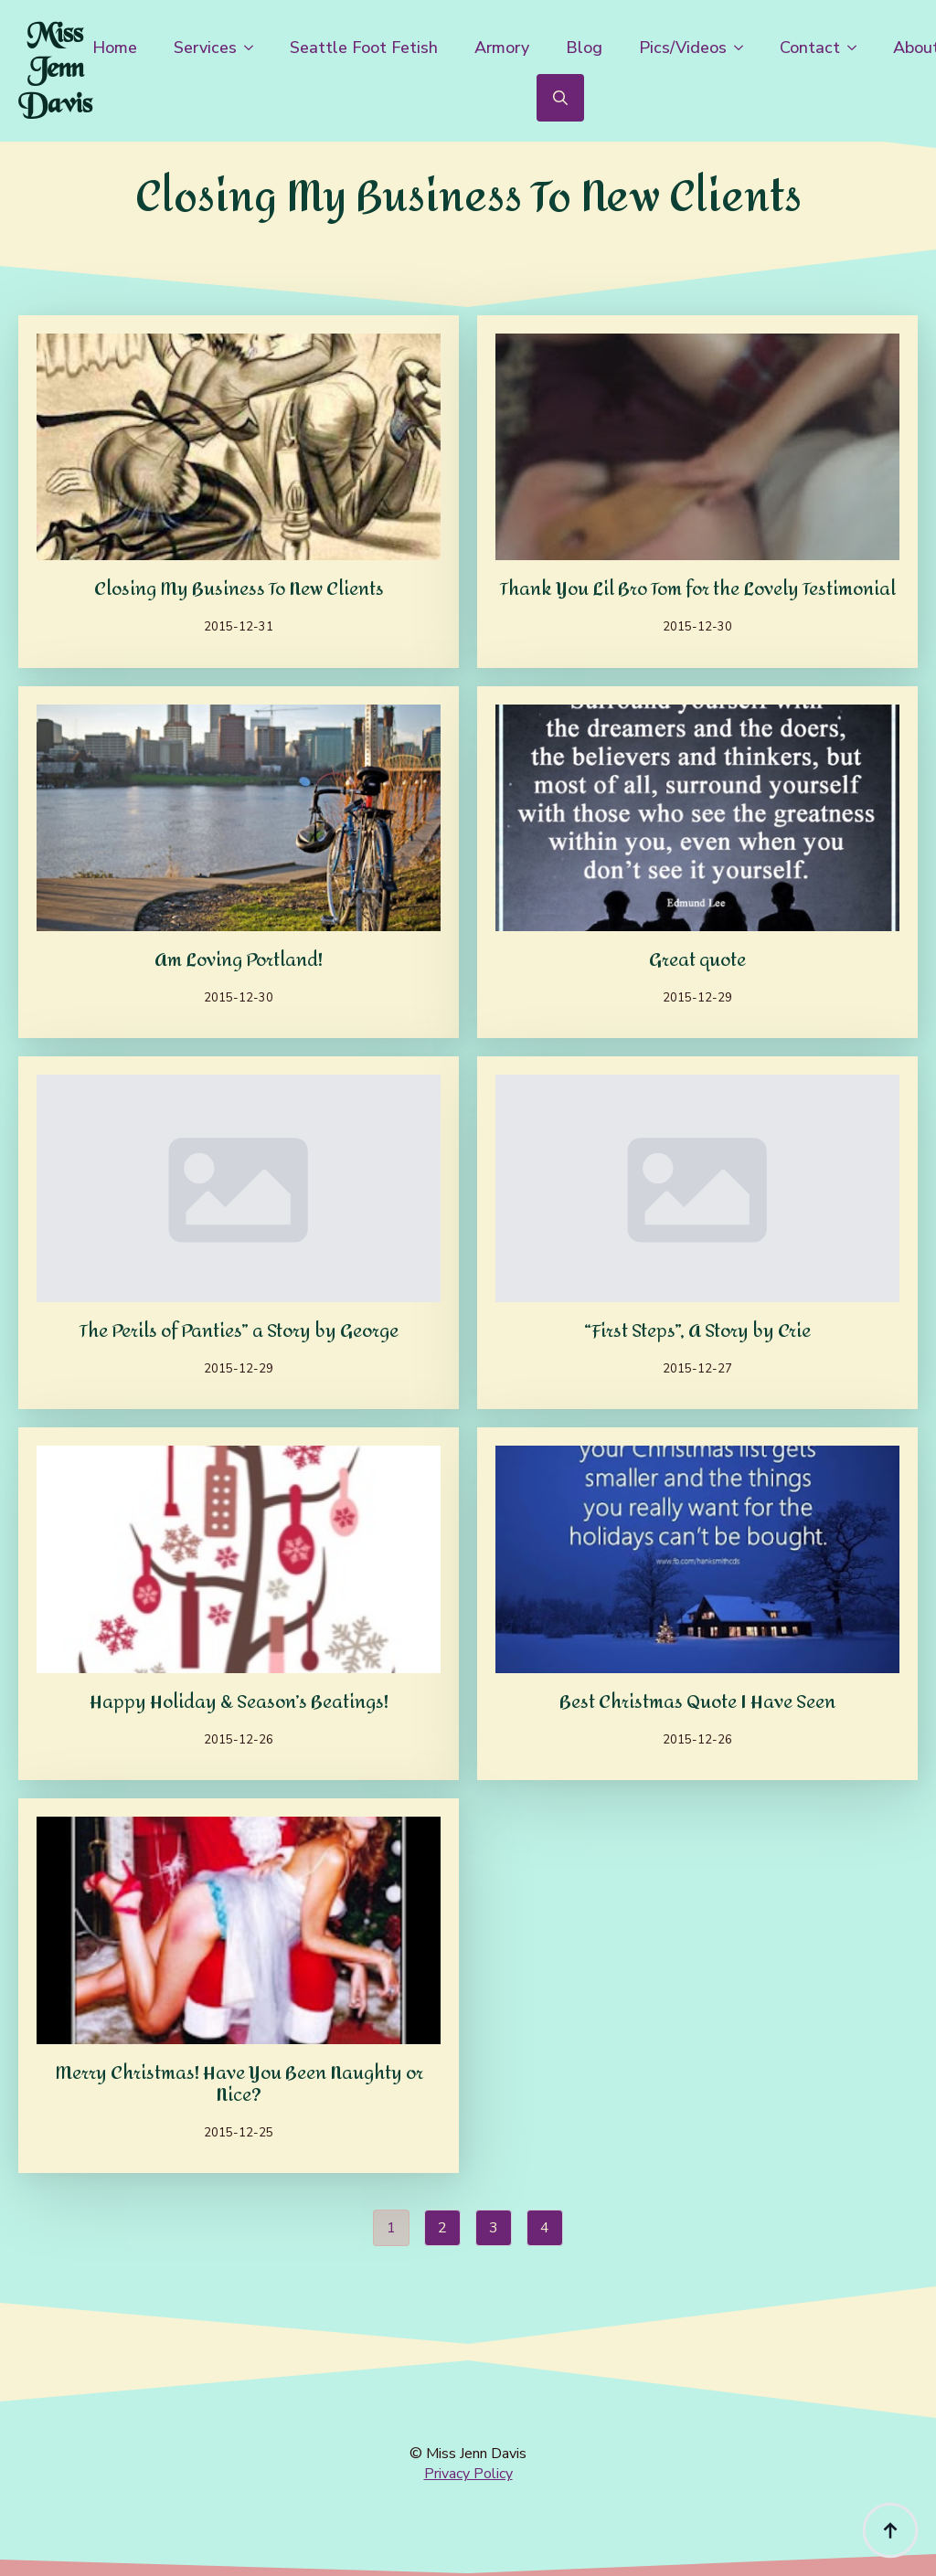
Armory (501, 47)
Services (205, 47)
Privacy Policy (468, 2474)
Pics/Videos (683, 47)
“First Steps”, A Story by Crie (697, 1331)
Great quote (697, 960)
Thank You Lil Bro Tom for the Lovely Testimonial (698, 589)
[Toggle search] (560, 98)
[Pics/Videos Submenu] (744, 47)
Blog (584, 47)
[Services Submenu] (254, 47)
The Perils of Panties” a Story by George (239, 1331)
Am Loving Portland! (238, 960)
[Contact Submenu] (857, 47)
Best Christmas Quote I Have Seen (697, 1702)
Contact (810, 47)
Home (114, 47)
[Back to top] (890, 2530)
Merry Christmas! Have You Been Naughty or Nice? (239, 2084)
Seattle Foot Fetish (364, 47)
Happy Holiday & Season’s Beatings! (239, 1702)
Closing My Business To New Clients (239, 589)
